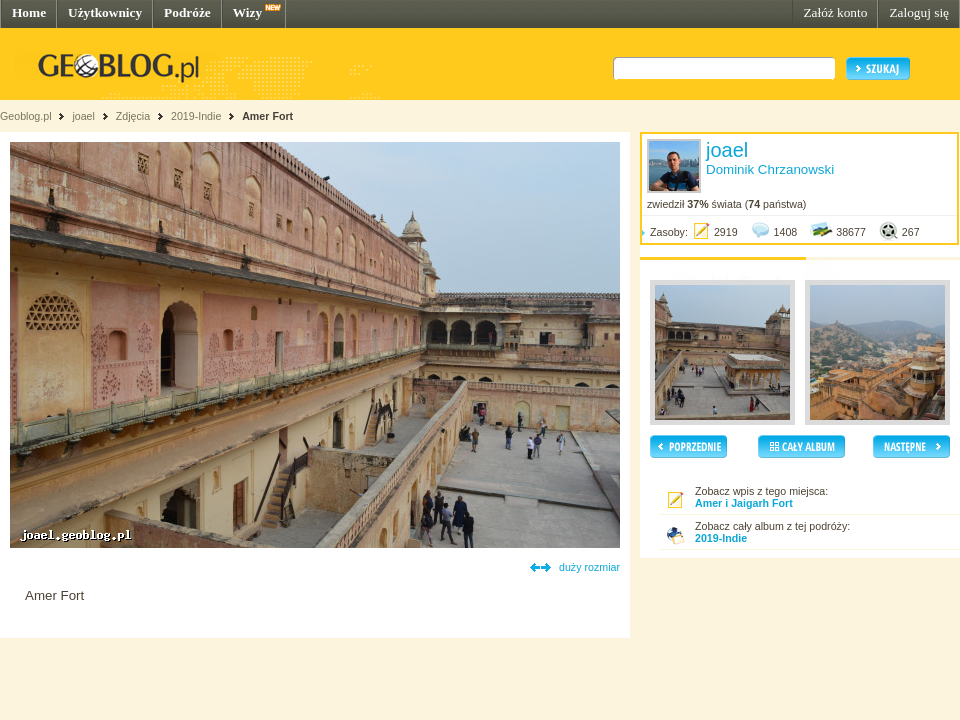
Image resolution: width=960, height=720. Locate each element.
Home (29, 12)
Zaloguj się (919, 12)
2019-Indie (196, 116)
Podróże (187, 12)
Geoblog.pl (26, 116)
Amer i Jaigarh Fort (744, 503)
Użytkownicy (105, 12)
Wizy (247, 12)
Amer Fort (267, 116)
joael (83, 116)
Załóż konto (835, 12)
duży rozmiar (589, 567)
